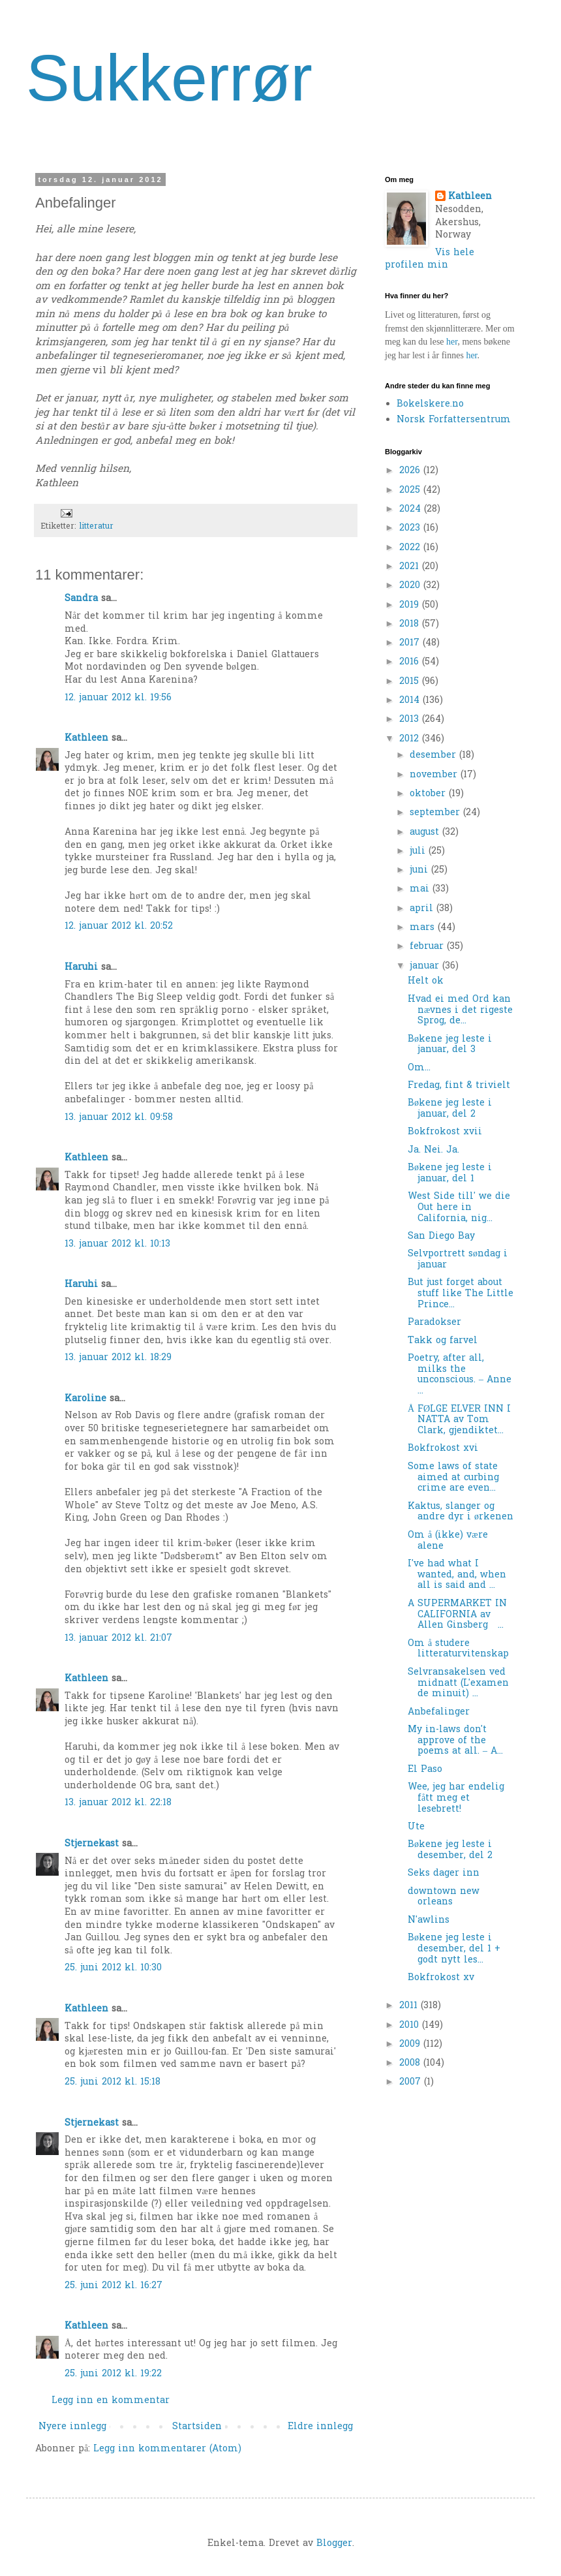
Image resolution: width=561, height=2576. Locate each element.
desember (434, 755)
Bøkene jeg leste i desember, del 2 (450, 1850)
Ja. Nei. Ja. (433, 1150)
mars (424, 928)
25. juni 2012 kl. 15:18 (112, 2082)
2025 (411, 490)
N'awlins (428, 1920)
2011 (410, 2006)
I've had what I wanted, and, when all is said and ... (457, 1575)
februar (428, 947)
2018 (410, 624)
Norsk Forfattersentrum (454, 420)
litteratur (96, 527)
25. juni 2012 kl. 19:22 (113, 2374)
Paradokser (434, 1322)
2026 (411, 471)
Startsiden (197, 2427)
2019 (410, 605)
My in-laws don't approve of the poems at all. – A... (455, 1741)
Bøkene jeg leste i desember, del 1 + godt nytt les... (454, 1949)
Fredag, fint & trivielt (459, 1086)
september (436, 813)
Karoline (85, 1399)
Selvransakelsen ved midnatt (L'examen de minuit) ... (458, 1683)
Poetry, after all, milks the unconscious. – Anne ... (459, 1375)
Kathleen (86, 738)
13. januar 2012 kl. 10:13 (117, 1244)
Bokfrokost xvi (443, 1448)
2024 (411, 509)
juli (419, 851)
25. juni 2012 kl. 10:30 (113, 1968)
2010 (410, 2025)
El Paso (425, 1770)
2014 (411, 700)
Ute (416, 1827)
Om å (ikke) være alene (448, 1541)
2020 (411, 586)
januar (426, 966)
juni (420, 870)
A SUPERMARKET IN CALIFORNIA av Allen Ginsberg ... (457, 1615)
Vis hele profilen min (429, 259)
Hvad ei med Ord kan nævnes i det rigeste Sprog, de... (460, 1011)
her (451, 342)
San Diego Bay (441, 1236)
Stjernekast (92, 1844)
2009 (411, 2044)
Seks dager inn (443, 1873)
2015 (410, 682)
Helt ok (426, 981)
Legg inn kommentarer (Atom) (167, 2449)
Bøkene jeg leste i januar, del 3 (450, 1044)
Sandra (81, 599)
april (423, 909)
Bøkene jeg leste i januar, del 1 (450, 1173)
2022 (411, 548)
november (435, 775)
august (426, 832)
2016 (410, 662)
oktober (429, 794)
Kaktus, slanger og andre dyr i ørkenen (460, 1512)
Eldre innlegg (320, 2427)
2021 (410, 567)
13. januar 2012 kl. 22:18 (118, 1803)
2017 (411, 643)
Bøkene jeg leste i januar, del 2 (450, 1108)
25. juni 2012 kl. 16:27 (113, 2286)
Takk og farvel (443, 1341)
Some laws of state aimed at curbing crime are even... (453, 1478)
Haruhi (81, 967)
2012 (410, 739)
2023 (411, 528)
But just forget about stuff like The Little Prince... (460, 1294)
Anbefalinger (439, 1712)
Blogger (334, 2544)
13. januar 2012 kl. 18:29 (118, 1358)
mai (421, 889)
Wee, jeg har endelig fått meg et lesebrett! (456, 1798)
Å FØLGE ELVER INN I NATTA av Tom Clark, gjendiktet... (459, 1420)
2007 (411, 2082)
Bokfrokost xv (441, 1978)
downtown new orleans (443, 1897)
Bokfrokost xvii (445, 1132)
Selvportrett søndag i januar (458, 1259)
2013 (410, 719)
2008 (411, 2063)
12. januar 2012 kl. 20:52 (119, 926)
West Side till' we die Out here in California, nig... (459, 1208)
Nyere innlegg (72, 2427)
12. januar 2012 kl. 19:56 (118, 698)
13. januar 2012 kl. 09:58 (119, 1118)
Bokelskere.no (430, 404)
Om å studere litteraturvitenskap (458, 1649)
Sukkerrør (169, 77)
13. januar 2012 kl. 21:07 (118, 1638)
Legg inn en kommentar (111, 2401)
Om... (419, 1068)
